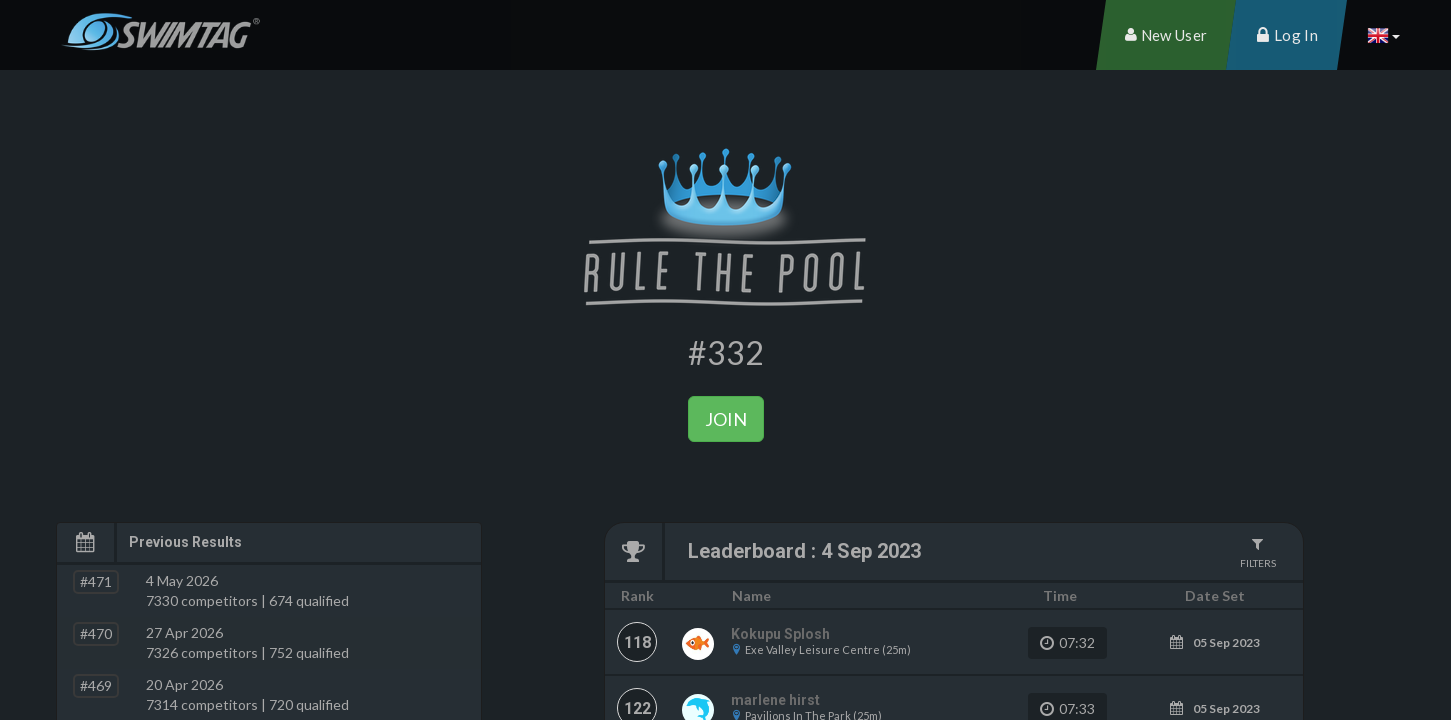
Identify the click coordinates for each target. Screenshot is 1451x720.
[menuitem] (1166, 35)
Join (726, 419)
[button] (1383, 35)
